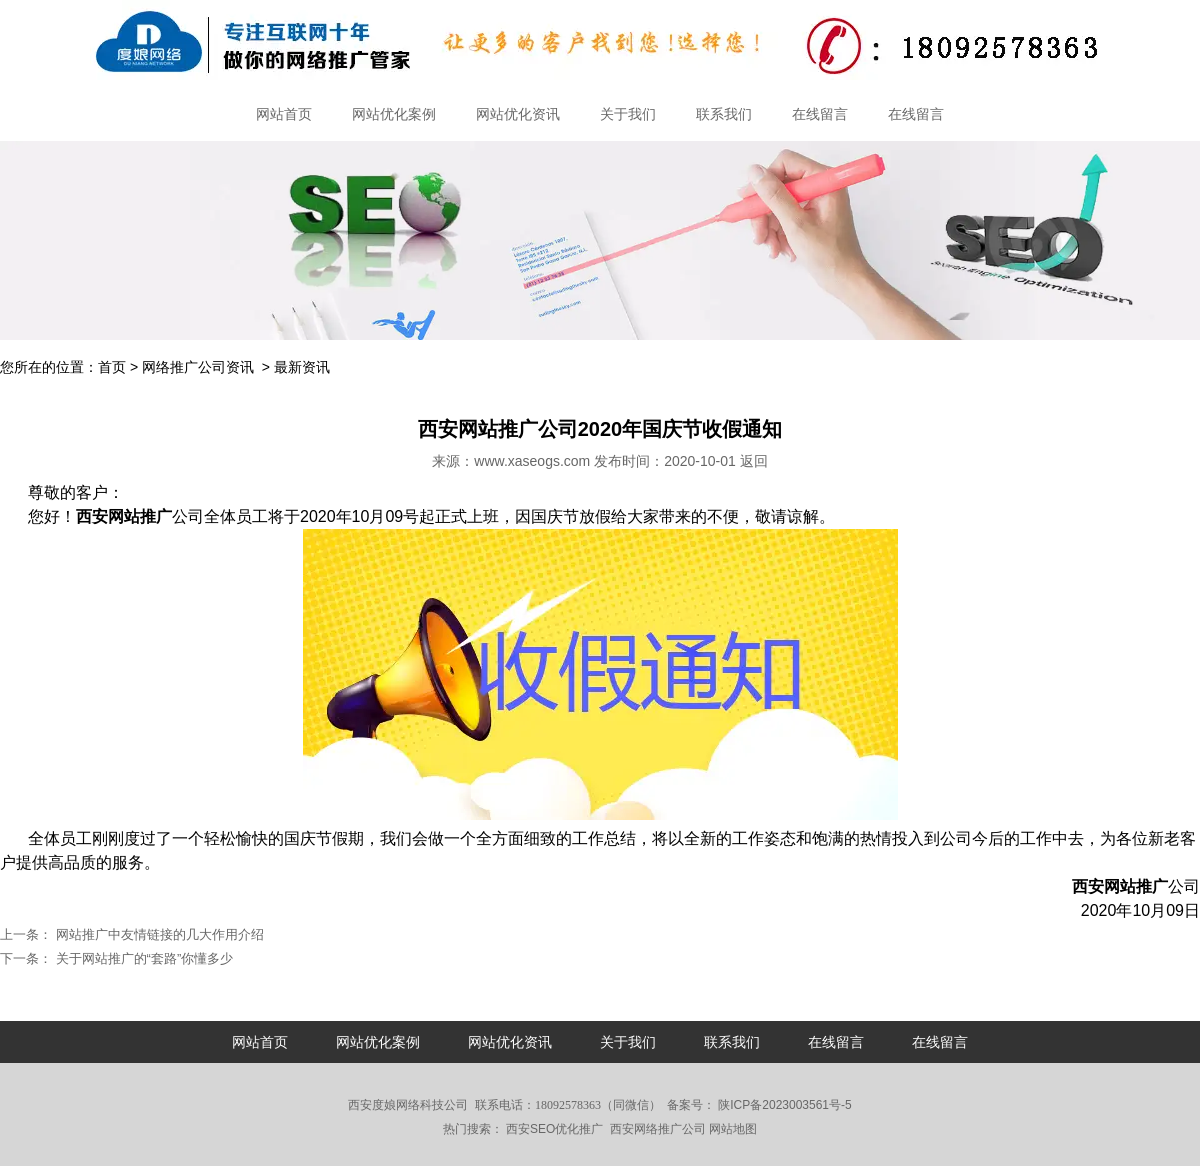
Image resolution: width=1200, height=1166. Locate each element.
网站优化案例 (394, 114)
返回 (754, 461)
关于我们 (628, 114)
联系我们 (724, 114)
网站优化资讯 (518, 114)
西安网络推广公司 (658, 1129)
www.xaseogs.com (532, 461)
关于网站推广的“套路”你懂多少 (142, 958)
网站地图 (733, 1129)
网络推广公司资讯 (198, 367)
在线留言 (820, 114)
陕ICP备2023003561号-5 (783, 1105)
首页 (112, 367)
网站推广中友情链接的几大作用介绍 (158, 934)
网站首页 (284, 114)
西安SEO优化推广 (554, 1129)
